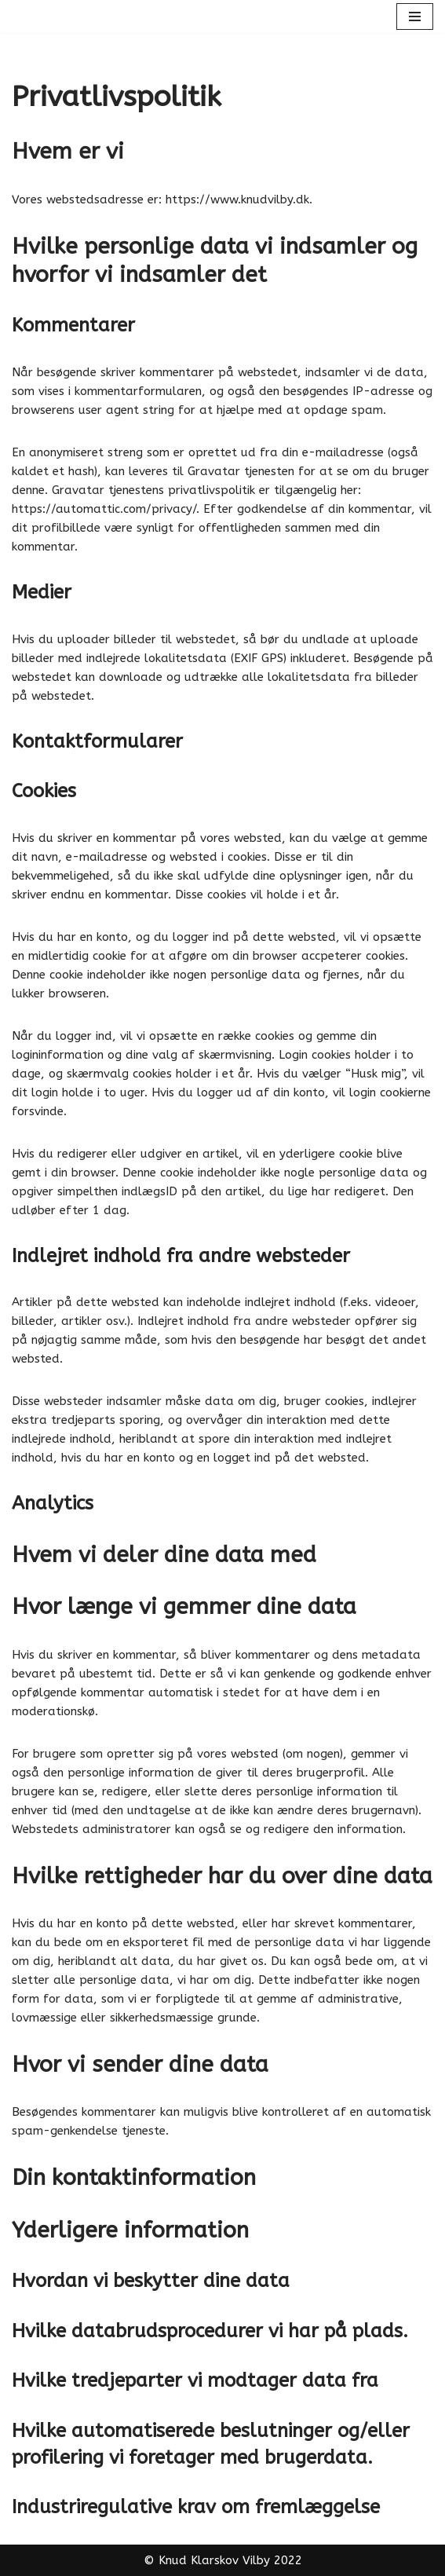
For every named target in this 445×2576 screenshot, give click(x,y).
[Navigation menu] (414, 16)
